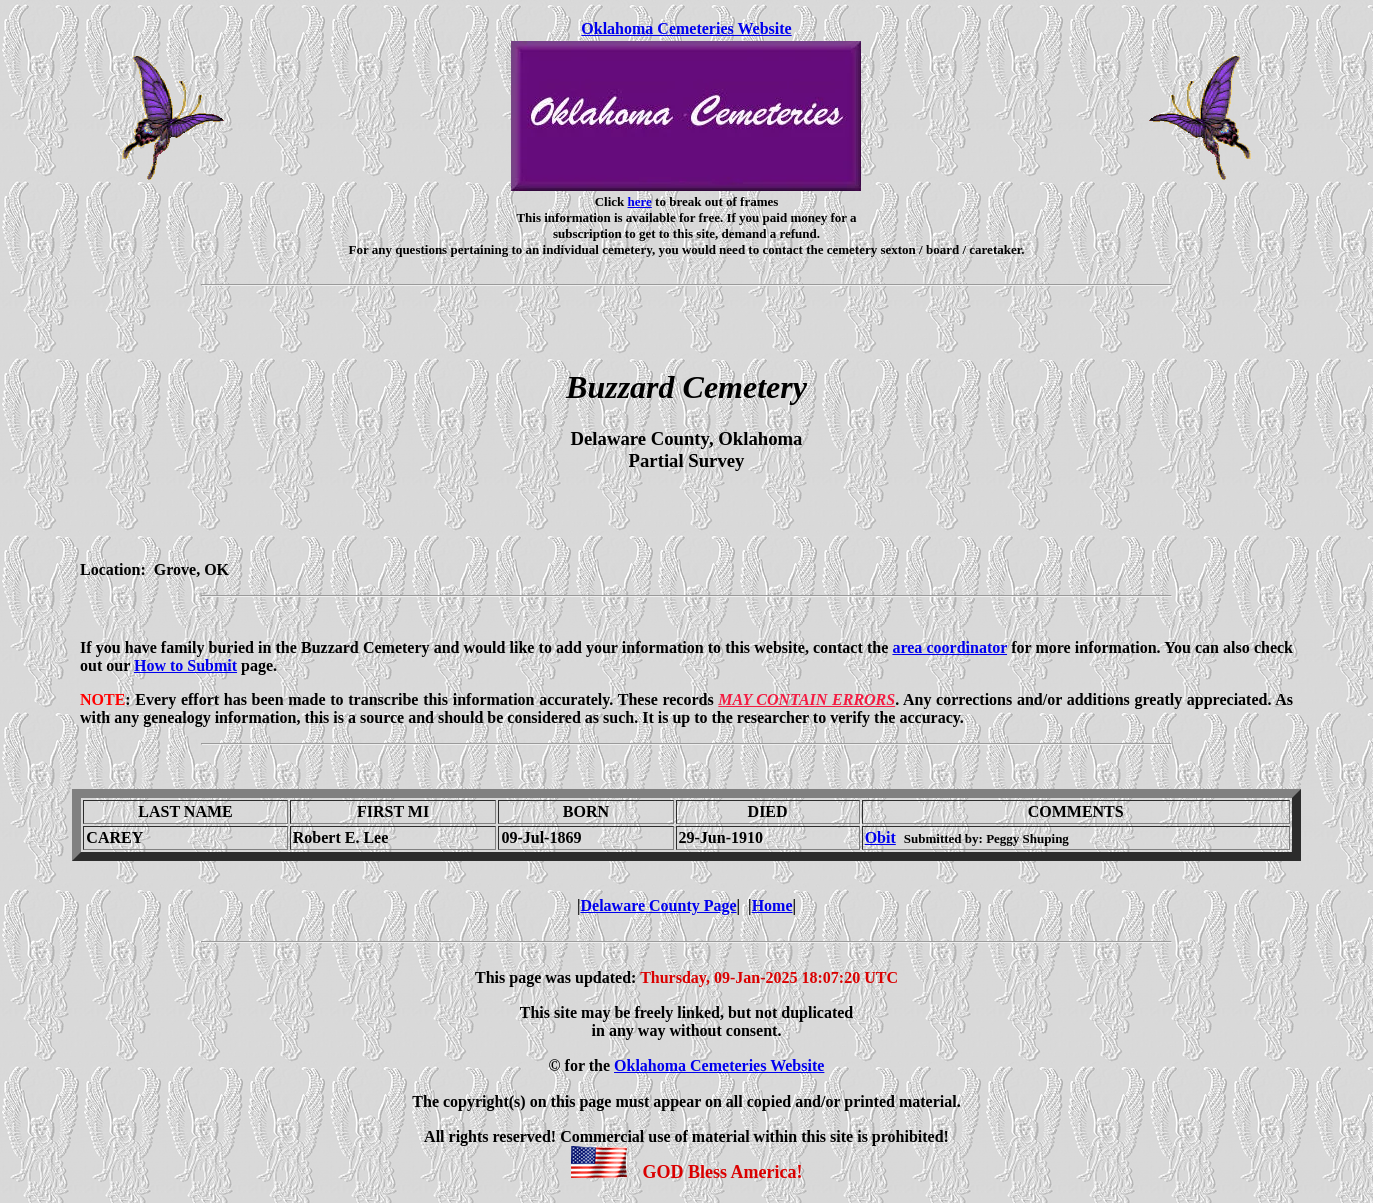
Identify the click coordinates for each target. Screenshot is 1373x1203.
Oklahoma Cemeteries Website (686, 28)
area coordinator (949, 647)
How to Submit (185, 665)
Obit (880, 837)
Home (772, 905)
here (640, 201)
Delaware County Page (658, 905)
